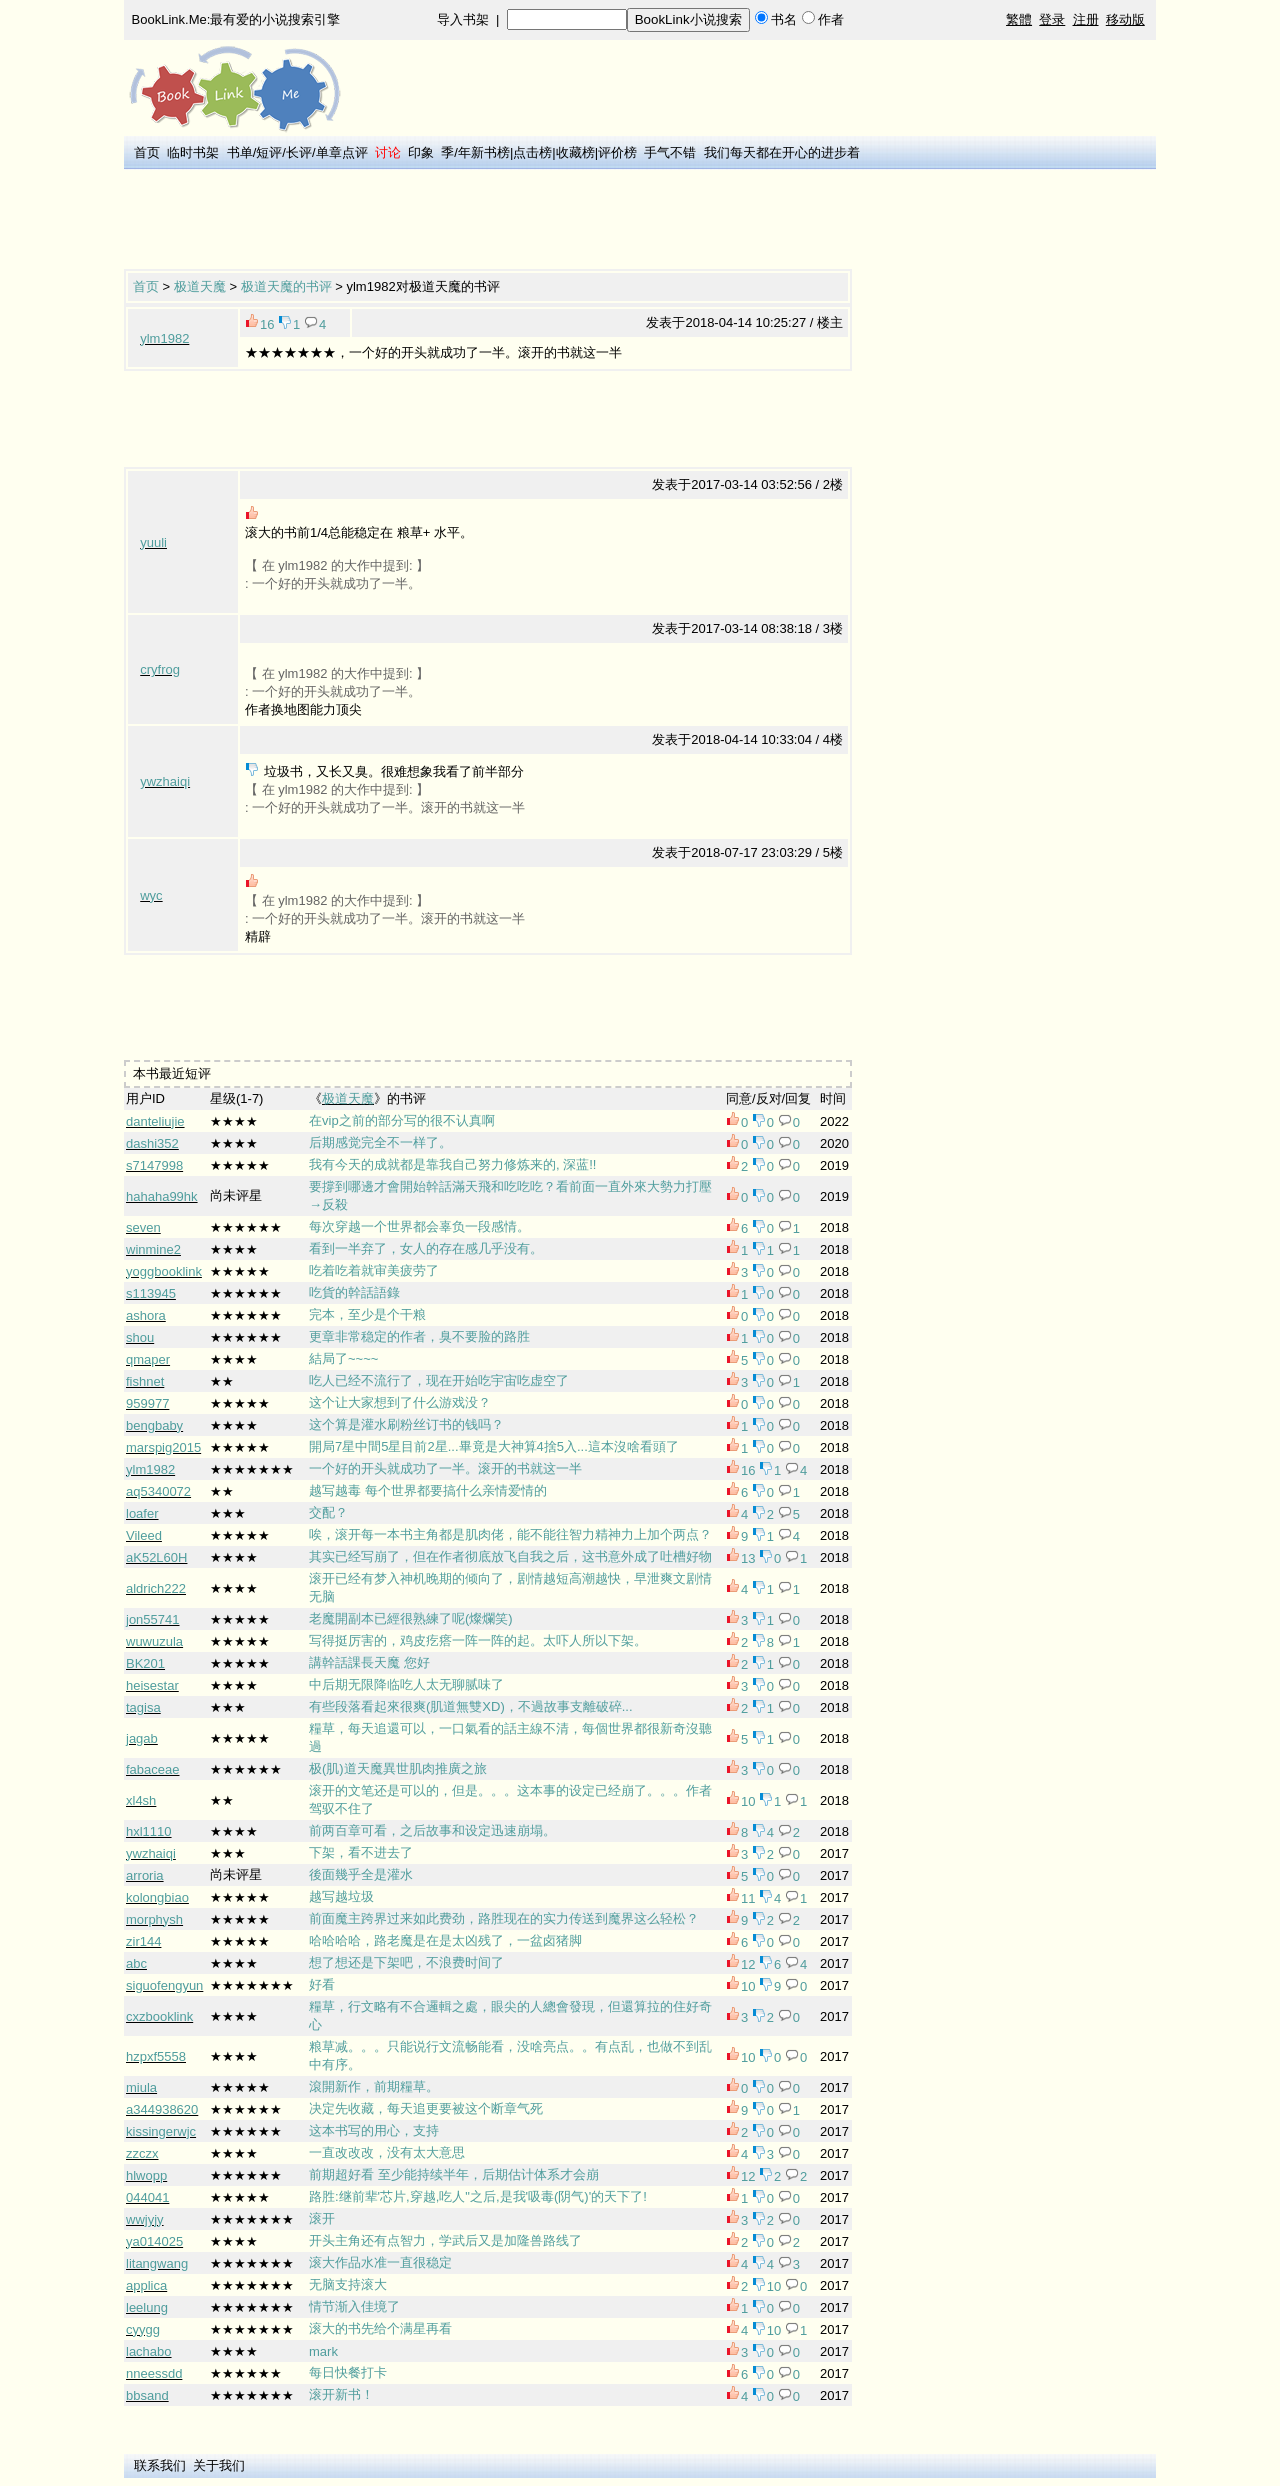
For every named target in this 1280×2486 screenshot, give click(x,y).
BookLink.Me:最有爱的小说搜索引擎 (236, 19)
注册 (1086, 19)
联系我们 (160, 2465)
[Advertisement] (488, 221)
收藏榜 (575, 152)
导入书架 (463, 19)
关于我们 (219, 2465)
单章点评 (342, 152)
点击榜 (532, 152)
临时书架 (193, 152)
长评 (299, 152)
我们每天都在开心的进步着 (782, 152)
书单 (240, 152)
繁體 (1019, 19)
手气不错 (670, 152)
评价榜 (617, 152)
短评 (269, 152)
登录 (1052, 19)
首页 (147, 152)
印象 (421, 152)
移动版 (1125, 19)
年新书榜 (484, 152)
